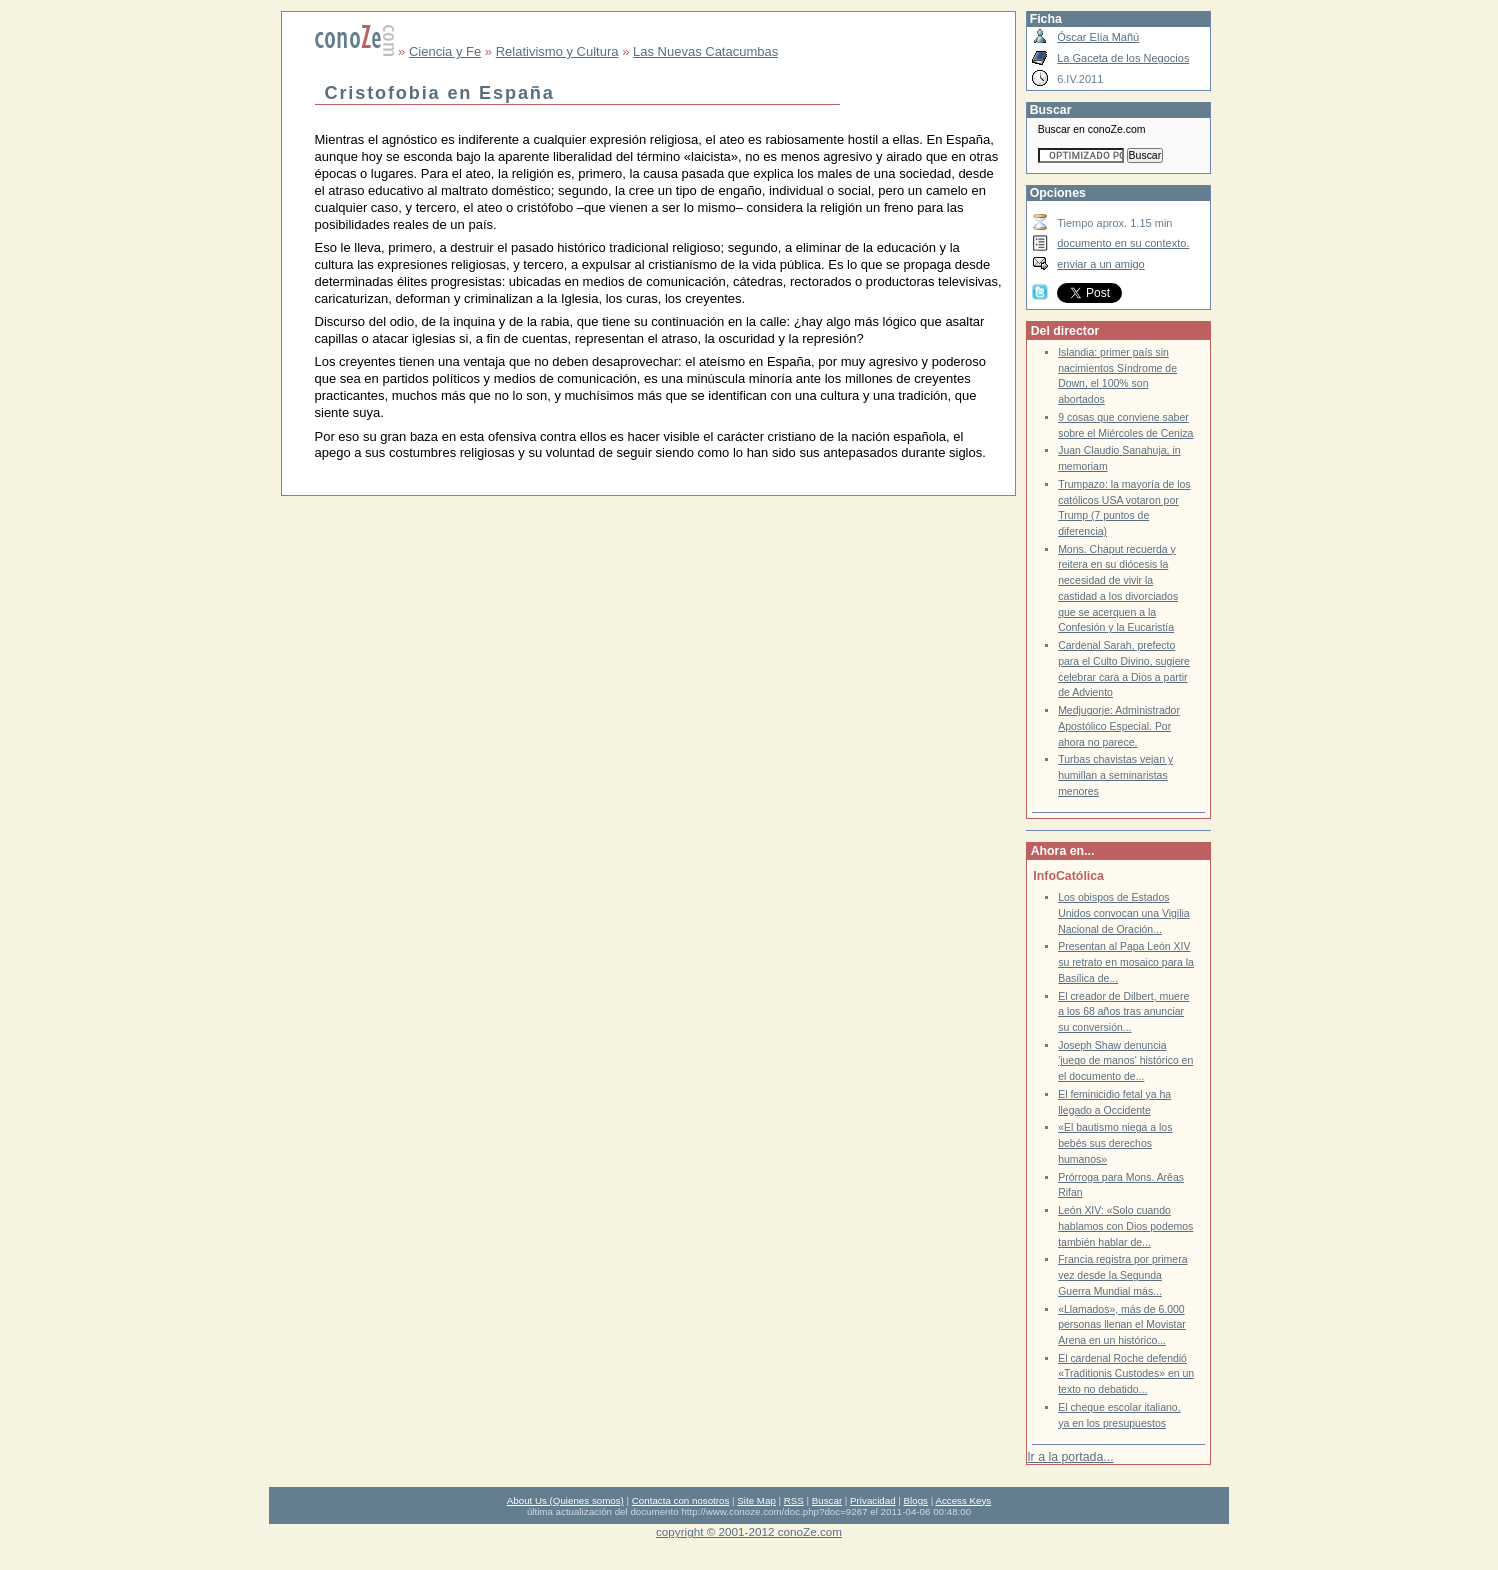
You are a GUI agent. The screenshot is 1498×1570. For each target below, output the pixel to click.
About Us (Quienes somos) (565, 1500)
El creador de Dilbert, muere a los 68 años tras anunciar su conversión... (1123, 1012)
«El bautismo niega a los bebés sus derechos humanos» (1115, 1143)
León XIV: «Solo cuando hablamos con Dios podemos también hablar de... (1125, 1226)
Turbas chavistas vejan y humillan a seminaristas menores (1115, 775)
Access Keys (963, 1500)
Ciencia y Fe (445, 51)
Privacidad (873, 1500)
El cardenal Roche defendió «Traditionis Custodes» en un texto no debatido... (1126, 1374)
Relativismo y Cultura (557, 51)
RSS (794, 1500)
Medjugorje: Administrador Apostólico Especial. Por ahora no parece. (1119, 726)
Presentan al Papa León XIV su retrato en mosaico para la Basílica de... (1126, 962)
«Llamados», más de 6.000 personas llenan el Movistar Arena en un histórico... (1122, 1325)
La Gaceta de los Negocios (1123, 58)
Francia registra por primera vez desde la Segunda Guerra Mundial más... (1122, 1275)
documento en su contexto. (1123, 243)
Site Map (756, 1500)
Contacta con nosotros (681, 1500)
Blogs (916, 1500)
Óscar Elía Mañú (1098, 37)
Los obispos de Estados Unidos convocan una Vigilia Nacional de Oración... (1124, 913)
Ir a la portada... (1070, 1457)
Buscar (827, 1500)
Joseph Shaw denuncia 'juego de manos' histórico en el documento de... (1125, 1061)
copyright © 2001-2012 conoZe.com (749, 1531)
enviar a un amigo (1101, 264)
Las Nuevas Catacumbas (705, 51)
